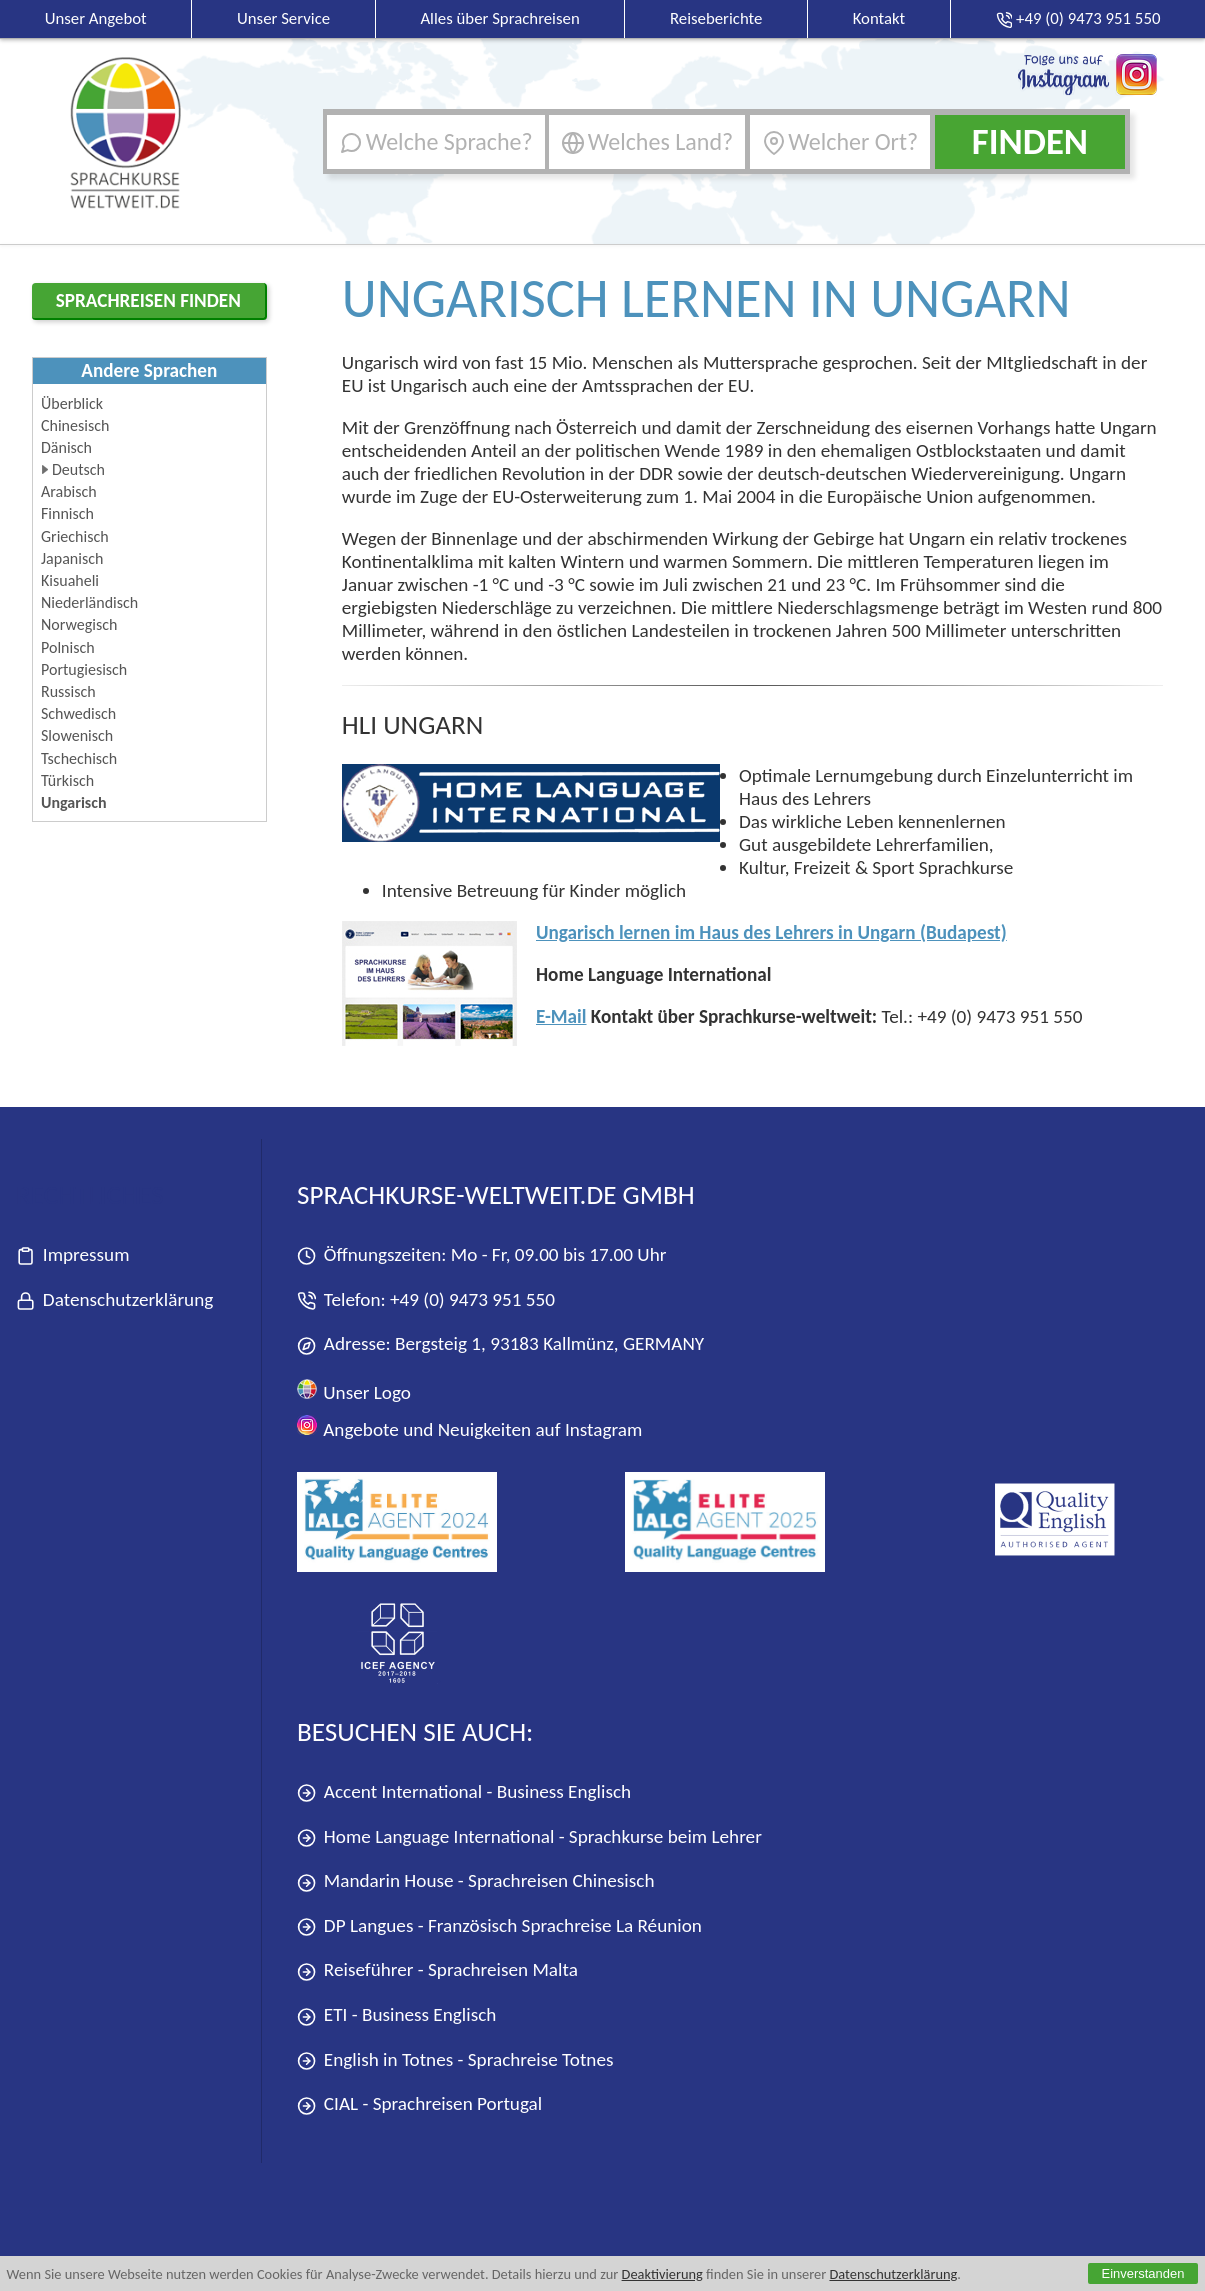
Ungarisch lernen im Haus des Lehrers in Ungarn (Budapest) (771, 932)
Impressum (73, 1255)
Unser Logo (354, 1391)
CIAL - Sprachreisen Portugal (419, 2104)
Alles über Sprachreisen (499, 18)
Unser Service (283, 18)
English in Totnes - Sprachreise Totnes (455, 2060)
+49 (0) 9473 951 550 (472, 1299)
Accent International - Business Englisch (464, 1792)
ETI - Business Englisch (396, 2015)
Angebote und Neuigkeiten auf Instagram (469, 1427)
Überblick (72, 403)
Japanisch (72, 558)
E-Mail (561, 1016)
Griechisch (75, 536)
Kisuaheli (70, 580)
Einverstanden (1143, 2273)
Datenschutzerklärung (893, 2274)
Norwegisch (79, 624)
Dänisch (66, 447)
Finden (1030, 141)
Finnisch (67, 513)
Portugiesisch (84, 669)
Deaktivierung (662, 2274)
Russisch (68, 691)
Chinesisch (75, 425)
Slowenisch (77, 735)
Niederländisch (89, 602)
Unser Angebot (96, 18)
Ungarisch (74, 802)
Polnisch (68, 647)
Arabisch (69, 491)
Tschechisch (79, 758)
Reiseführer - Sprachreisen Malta (437, 1970)
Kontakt (879, 18)
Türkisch (67, 780)
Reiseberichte (716, 18)
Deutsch (78, 469)
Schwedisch (78, 713)
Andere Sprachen (149, 370)
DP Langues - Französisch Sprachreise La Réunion (499, 1926)
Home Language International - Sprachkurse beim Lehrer (529, 1837)
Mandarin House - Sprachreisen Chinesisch (475, 1881)
